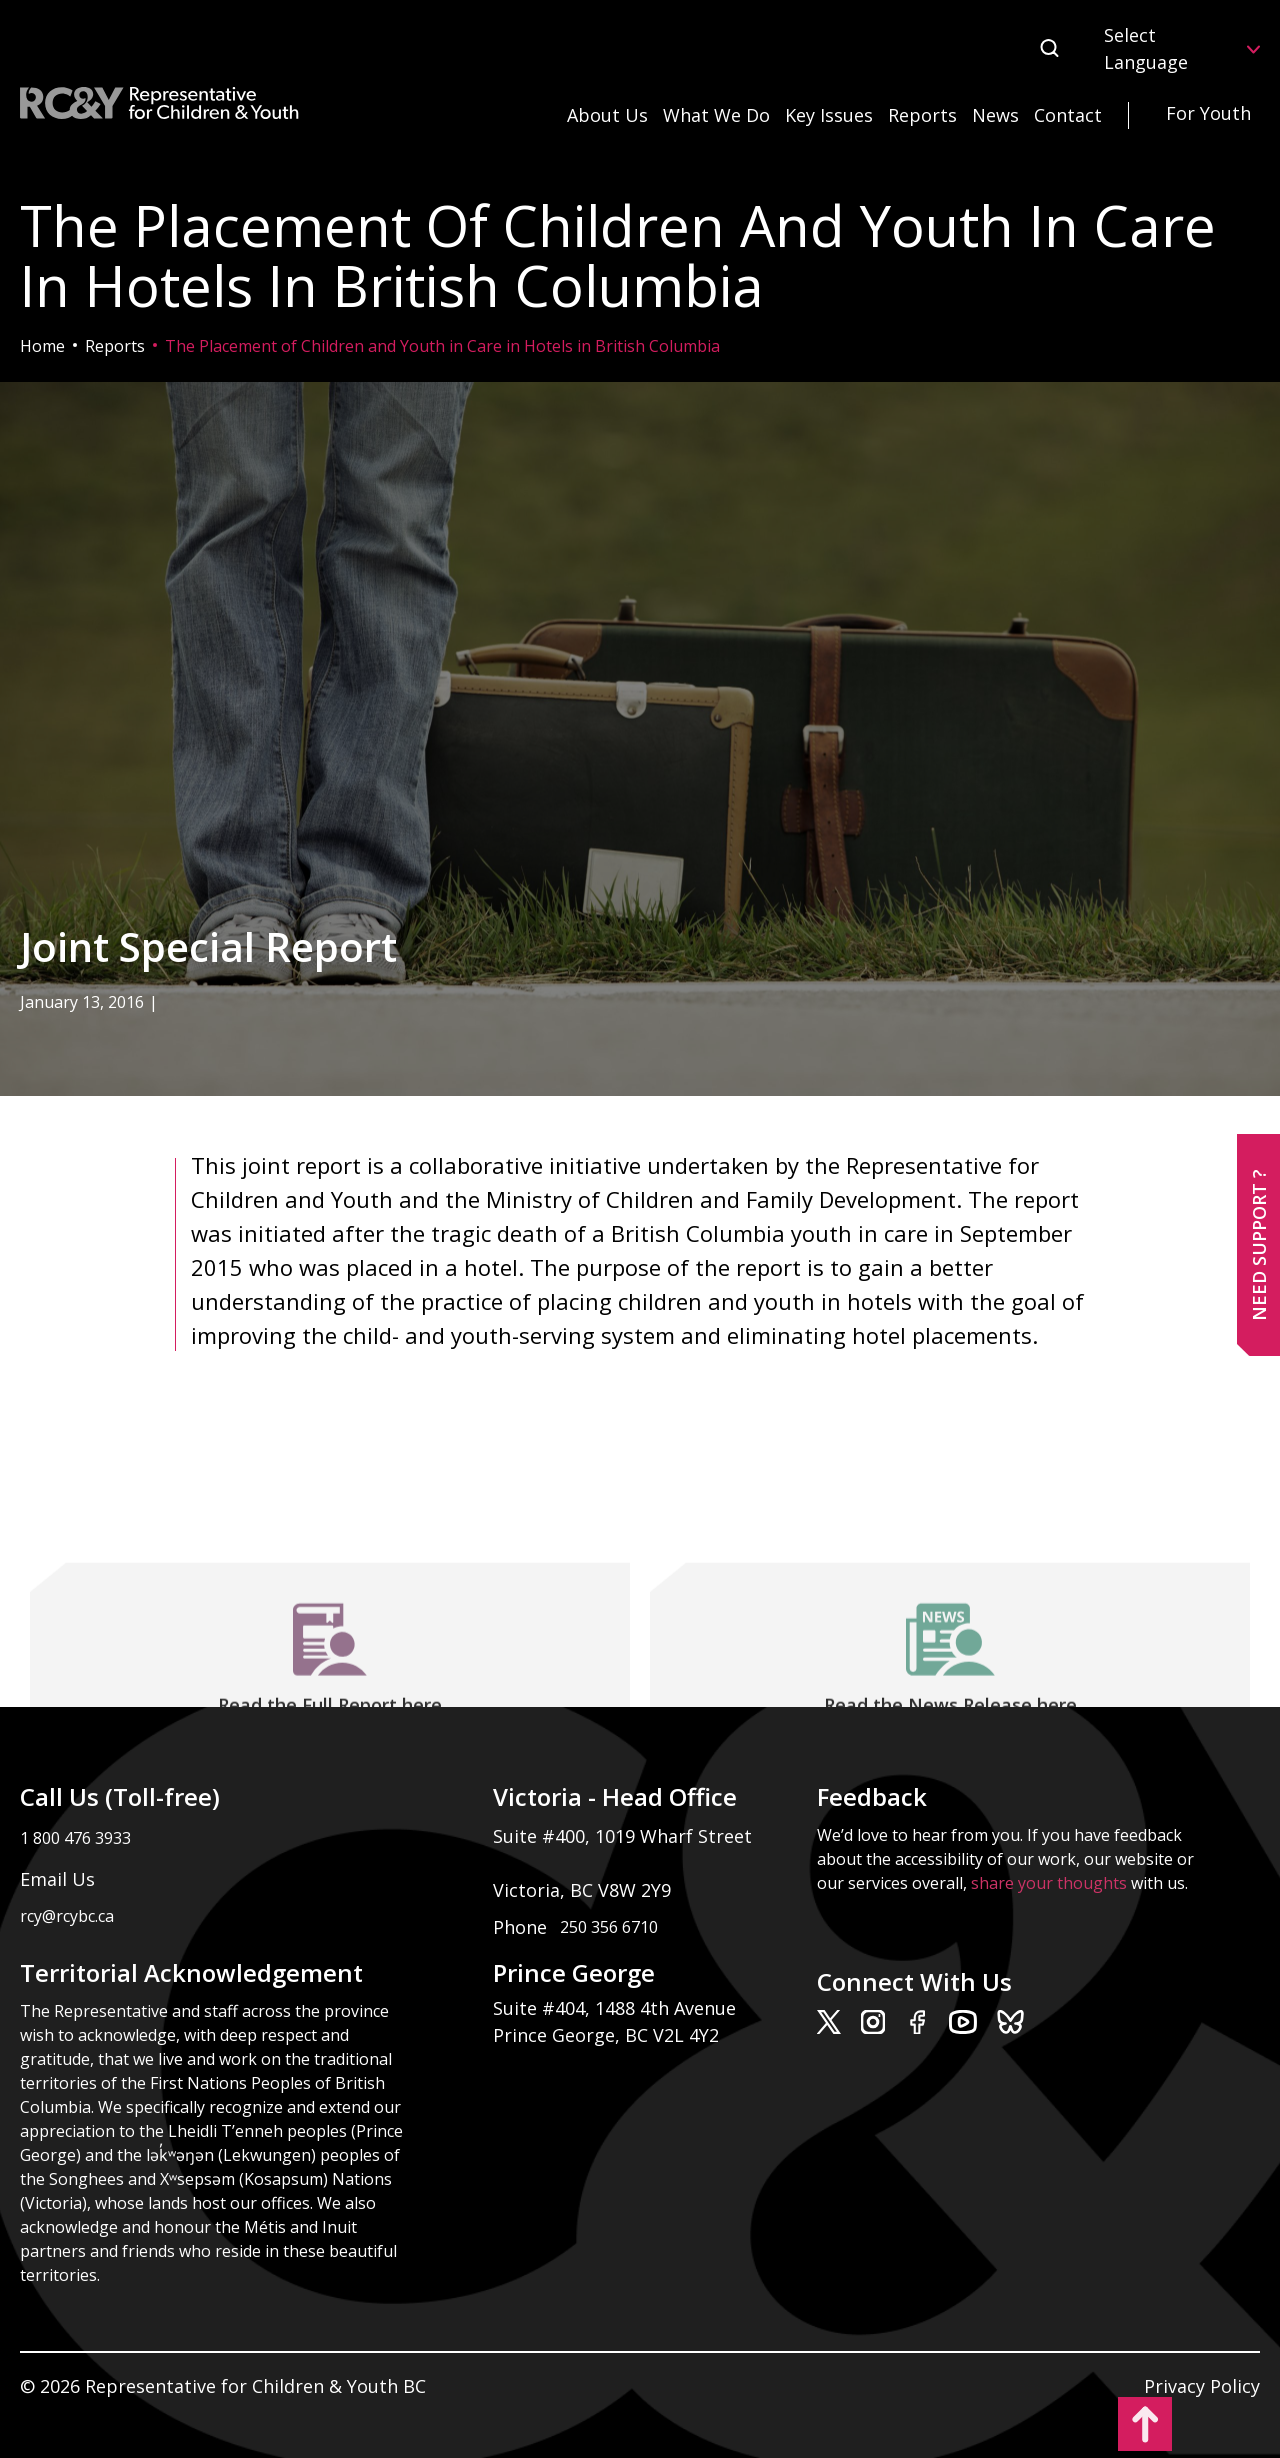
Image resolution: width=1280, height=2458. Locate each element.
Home (42, 346)
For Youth (1208, 113)
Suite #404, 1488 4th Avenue (617, 2008)
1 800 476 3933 (75, 1838)
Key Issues (829, 115)
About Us (607, 115)
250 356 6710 (609, 1927)
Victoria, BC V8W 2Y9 (584, 1890)
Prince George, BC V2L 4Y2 (606, 2035)
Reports (922, 115)
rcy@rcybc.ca (67, 1916)
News (995, 115)
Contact (1068, 115)
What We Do (716, 115)
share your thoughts (1049, 1883)
